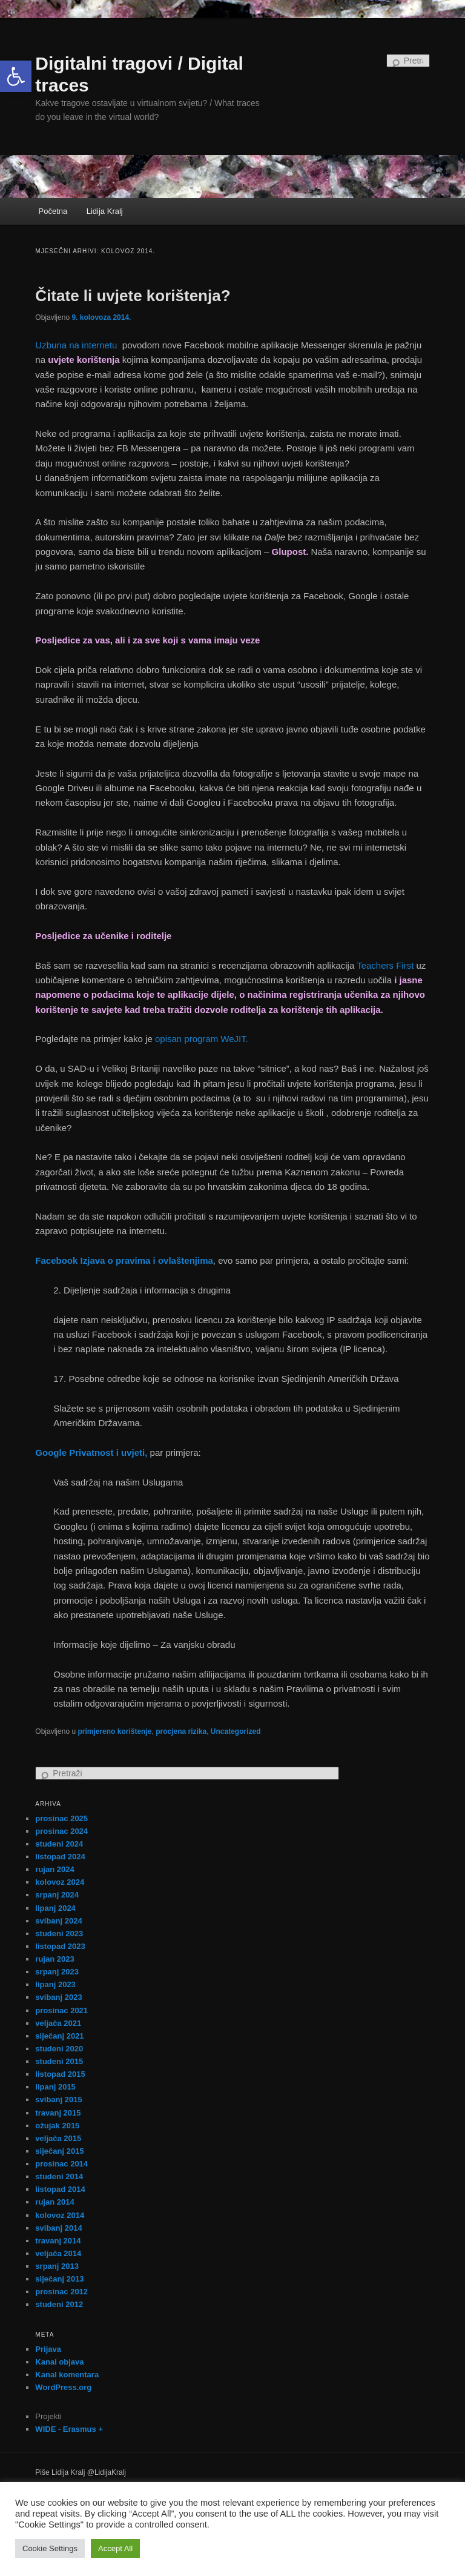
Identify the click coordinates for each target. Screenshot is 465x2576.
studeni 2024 (59, 1843)
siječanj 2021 (59, 2035)
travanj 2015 (58, 2112)
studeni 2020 (59, 2048)
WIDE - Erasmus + (69, 2429)
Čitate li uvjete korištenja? (132, 296)
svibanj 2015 (58, 2099)
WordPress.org (63, 2387)
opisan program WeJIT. (201, 1039)
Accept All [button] (115, 2548)
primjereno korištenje (114, 1731)
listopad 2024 (60, 1856)
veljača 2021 (58, 2023)
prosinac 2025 (61, 1818)
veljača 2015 (58, 2138)
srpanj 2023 (57, 1971)
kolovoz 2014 (59, 2215)
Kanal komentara (67, 2374)
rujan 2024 (54, 1869)
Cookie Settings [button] (50, 2548)
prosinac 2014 (61, 2163)
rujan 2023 (54, 1959)
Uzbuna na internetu (77, 345)
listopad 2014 (60, 2189)
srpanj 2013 (57, 2266)
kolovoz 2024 (59, 1882)
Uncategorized (236, 1731)
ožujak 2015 (57, 2125)
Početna (53, 211)
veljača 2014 (58, 2253)
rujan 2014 (54, 2201)
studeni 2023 (59, 1933)
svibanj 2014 (58, 2227)
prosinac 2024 (61, 1831)
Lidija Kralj (105, 211)
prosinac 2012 (61, 2291)
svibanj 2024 (58, 1920)
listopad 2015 (60, 2074)
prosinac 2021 (61, 2010)
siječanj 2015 (59, 2151)
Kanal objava (59, 2361)
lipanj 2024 (55, 1908)
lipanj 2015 (55, 2086)
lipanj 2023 (55, 1984)
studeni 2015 (59, 2061)
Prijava (48, 2349)
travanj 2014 (58, 2240)
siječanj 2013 (59, 2278)
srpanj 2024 (57, 1894)
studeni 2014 (59, 2176)
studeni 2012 (59, 2304)
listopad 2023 (60, 1946)
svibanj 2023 (58, 1997)
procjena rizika (181, 1731)
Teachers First (385, 965)
